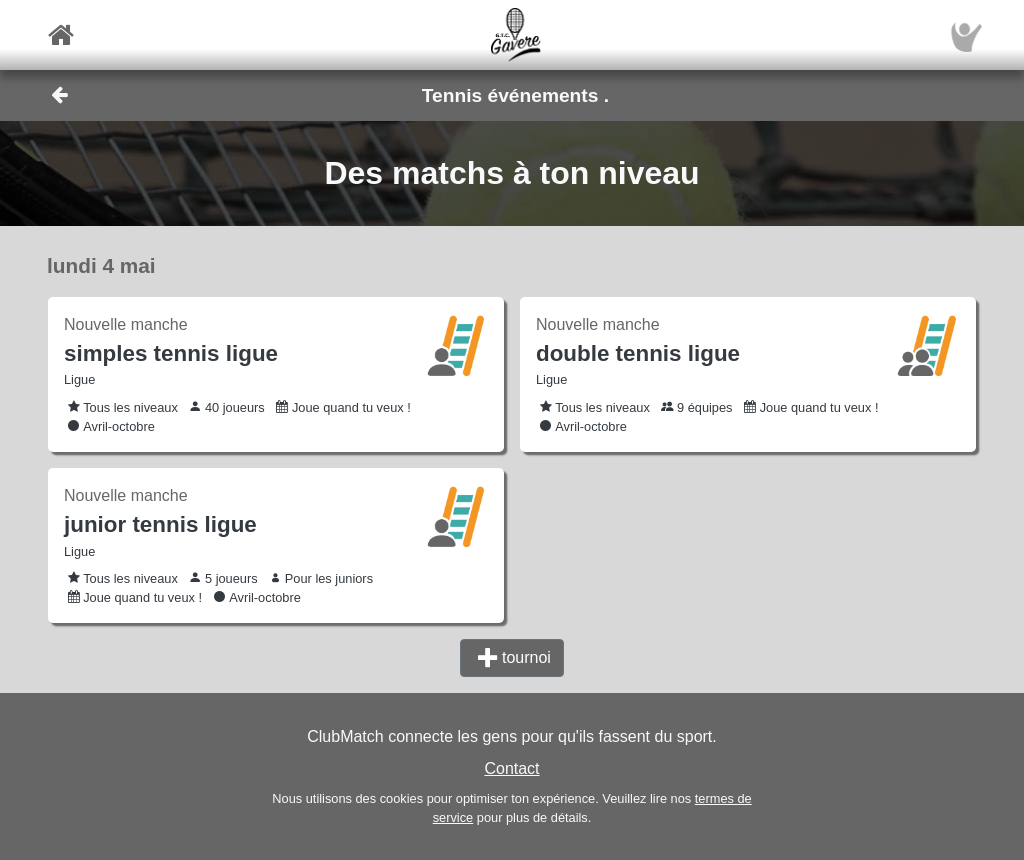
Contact (511, 768)
